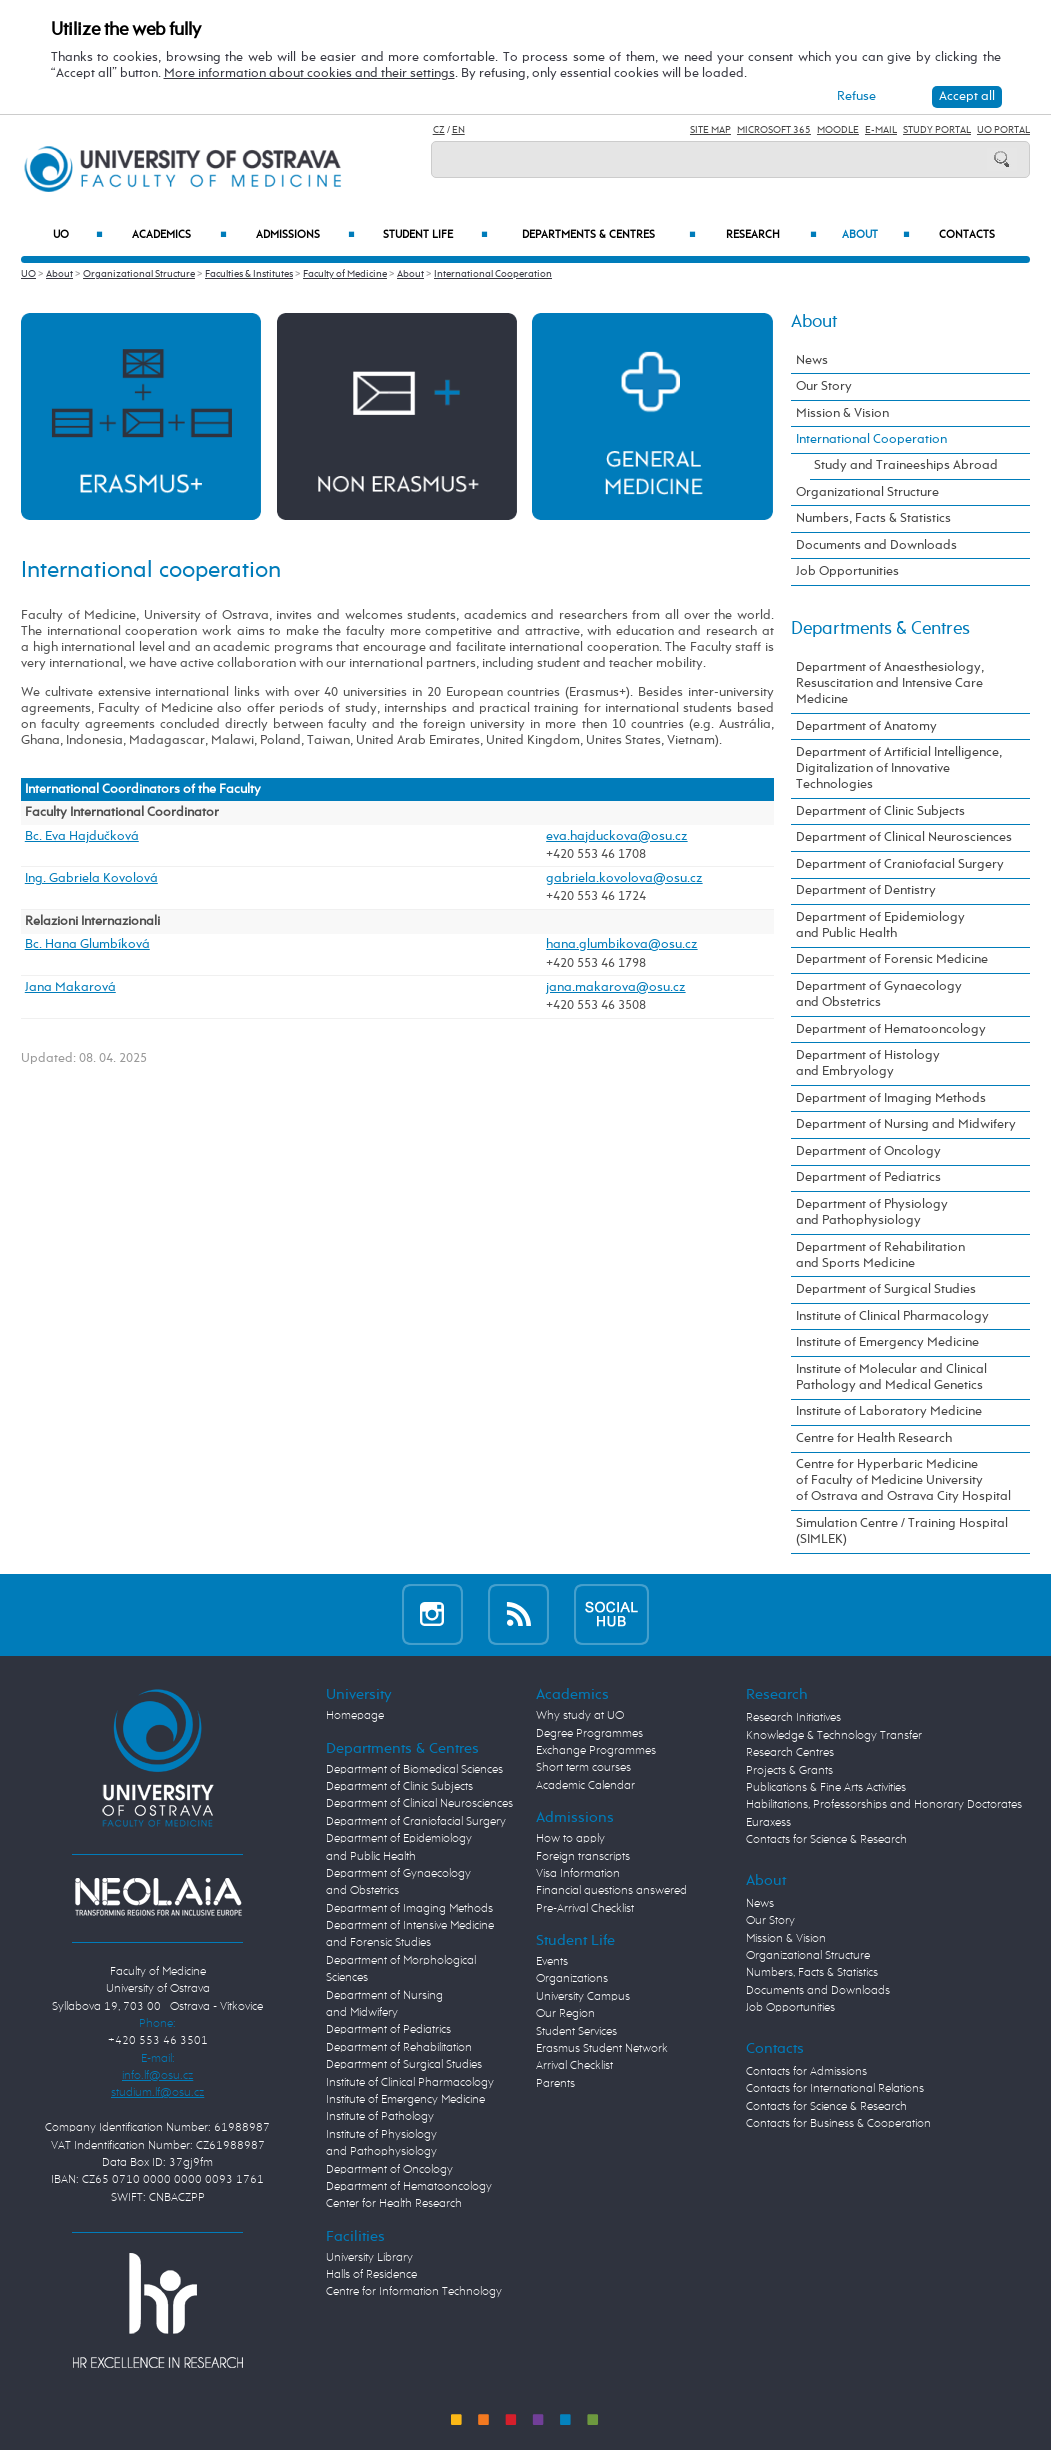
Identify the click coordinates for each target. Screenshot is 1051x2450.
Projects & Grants (789, 1771)
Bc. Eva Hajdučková (82, 836)
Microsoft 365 (774, 130)
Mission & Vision (842, 413)
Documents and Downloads (876, 545)
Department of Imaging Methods (891, 1098)
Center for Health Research (394, 2204)
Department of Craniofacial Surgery (900, 864)
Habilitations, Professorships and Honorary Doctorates (884, 1805)
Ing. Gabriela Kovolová (91, 878)
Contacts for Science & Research (826, 1840)
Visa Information (578, 1874)
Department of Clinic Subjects (880, 811)
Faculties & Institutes (249, 274)
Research (771, 235)
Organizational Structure (139, 274)
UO (78, 235)
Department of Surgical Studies (886, 1289)
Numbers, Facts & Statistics (873, 518)
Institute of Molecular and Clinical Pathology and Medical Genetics (891, 1377)
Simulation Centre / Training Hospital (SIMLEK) (902, 1531)
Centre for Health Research (874, 1438)
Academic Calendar (585, 1786)
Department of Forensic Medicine (892, 959)
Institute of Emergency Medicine (887, 1342)
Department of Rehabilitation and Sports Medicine (880, 1255)
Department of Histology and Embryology (868, 1063)
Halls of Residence (371, 2275)
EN (458, 130)
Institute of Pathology (380, 2117)
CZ (439, 130)
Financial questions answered (611, 1891)
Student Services (576, 2032)
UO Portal (1003, 130)
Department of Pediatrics (868, 1177)
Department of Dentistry (866, 890)
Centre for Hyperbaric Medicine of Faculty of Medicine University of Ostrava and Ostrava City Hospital (903, 1480)
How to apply (570, 1839)
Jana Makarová (70, 987)
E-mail (881, 130)
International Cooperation (493, 274)
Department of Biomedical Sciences (414, 1770)
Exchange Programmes (596, 1751)
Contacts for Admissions (806, 2072)
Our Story (824, 386)
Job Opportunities (847, 571)
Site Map (710, 130)
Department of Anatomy (866, 726)
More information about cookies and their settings (309, 73)
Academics (179, 235)
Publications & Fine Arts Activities (826, 1788)
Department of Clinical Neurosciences (904, 837)
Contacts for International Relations (835, 2089)
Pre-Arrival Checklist (585, 1909)
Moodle (838, 130)
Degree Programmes (589, 1734)
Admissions (306, 235)
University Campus (583, 1997)
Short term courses (583, 1768)
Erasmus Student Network (602, 2049)
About (876, 235)
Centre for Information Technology (414, 2292)
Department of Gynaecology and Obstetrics (879, 994)
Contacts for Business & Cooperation (838, 2124)
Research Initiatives (793, 1718)
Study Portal (937, 130)
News (812, 360)
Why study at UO (580, 1716)
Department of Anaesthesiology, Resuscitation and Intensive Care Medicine (890, 683)
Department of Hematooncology (891, 1029)
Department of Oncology (868, 1151)
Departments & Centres (609, 235)
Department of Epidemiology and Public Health (880, 925)
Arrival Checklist (574, 2066)
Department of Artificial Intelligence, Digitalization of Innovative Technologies (899, 768)
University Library (369, 2258)
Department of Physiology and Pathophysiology (872, 1212)
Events (552, 1962)
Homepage (355, 1716)
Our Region (565, 2014)
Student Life (435, 235)
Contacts (967, 235)
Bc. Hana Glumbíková (87, 944)
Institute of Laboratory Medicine (889, 1411)
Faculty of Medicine (345, 274)
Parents (555, 2084)
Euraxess (768, 1823)
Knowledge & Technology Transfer (834, 1736)
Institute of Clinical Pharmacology (892, 1316)
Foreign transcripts (583, 1857)
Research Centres (790, 1753)
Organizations (572, 1979)
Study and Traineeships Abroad (906, 465)
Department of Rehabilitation (399, 2048)
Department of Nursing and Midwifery (906, 1124)
